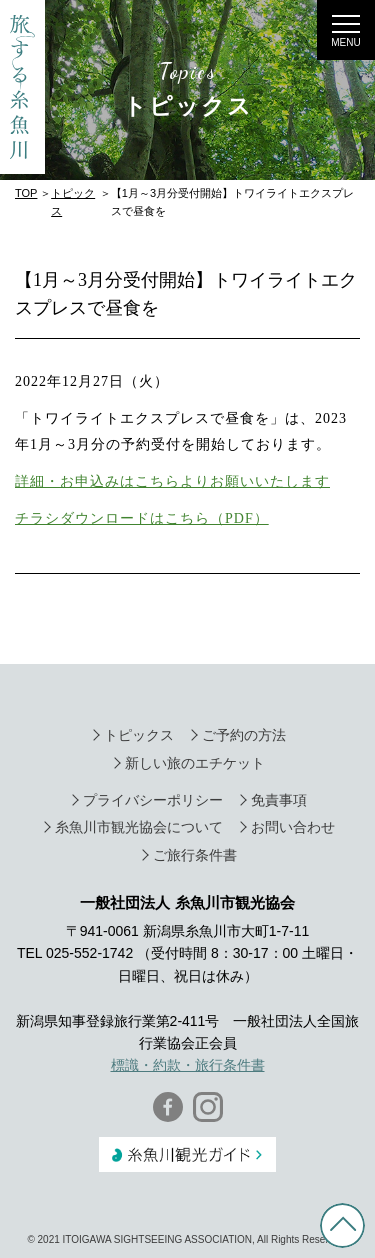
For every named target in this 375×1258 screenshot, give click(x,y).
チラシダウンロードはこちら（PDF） (142, 518)
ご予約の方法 (244, 735)
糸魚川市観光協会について (139, 827)
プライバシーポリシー (153, 800)
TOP (26, 193)
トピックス (139, 735)
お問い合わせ (293, 827)
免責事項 (279, 800)
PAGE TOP (342, 1225)
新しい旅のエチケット (195, 763)
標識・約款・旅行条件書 (188, 1065)
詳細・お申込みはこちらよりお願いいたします (172, 481)
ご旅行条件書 (195, 855)
